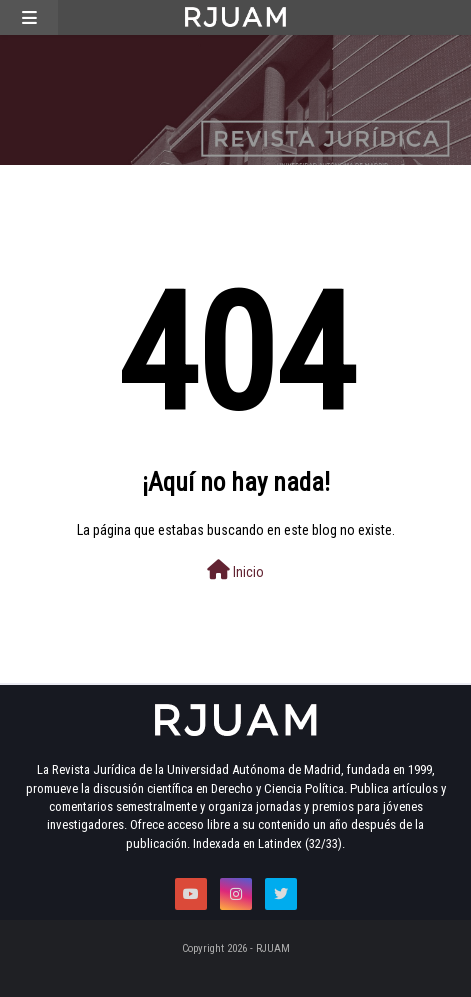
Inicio (235, 570)
